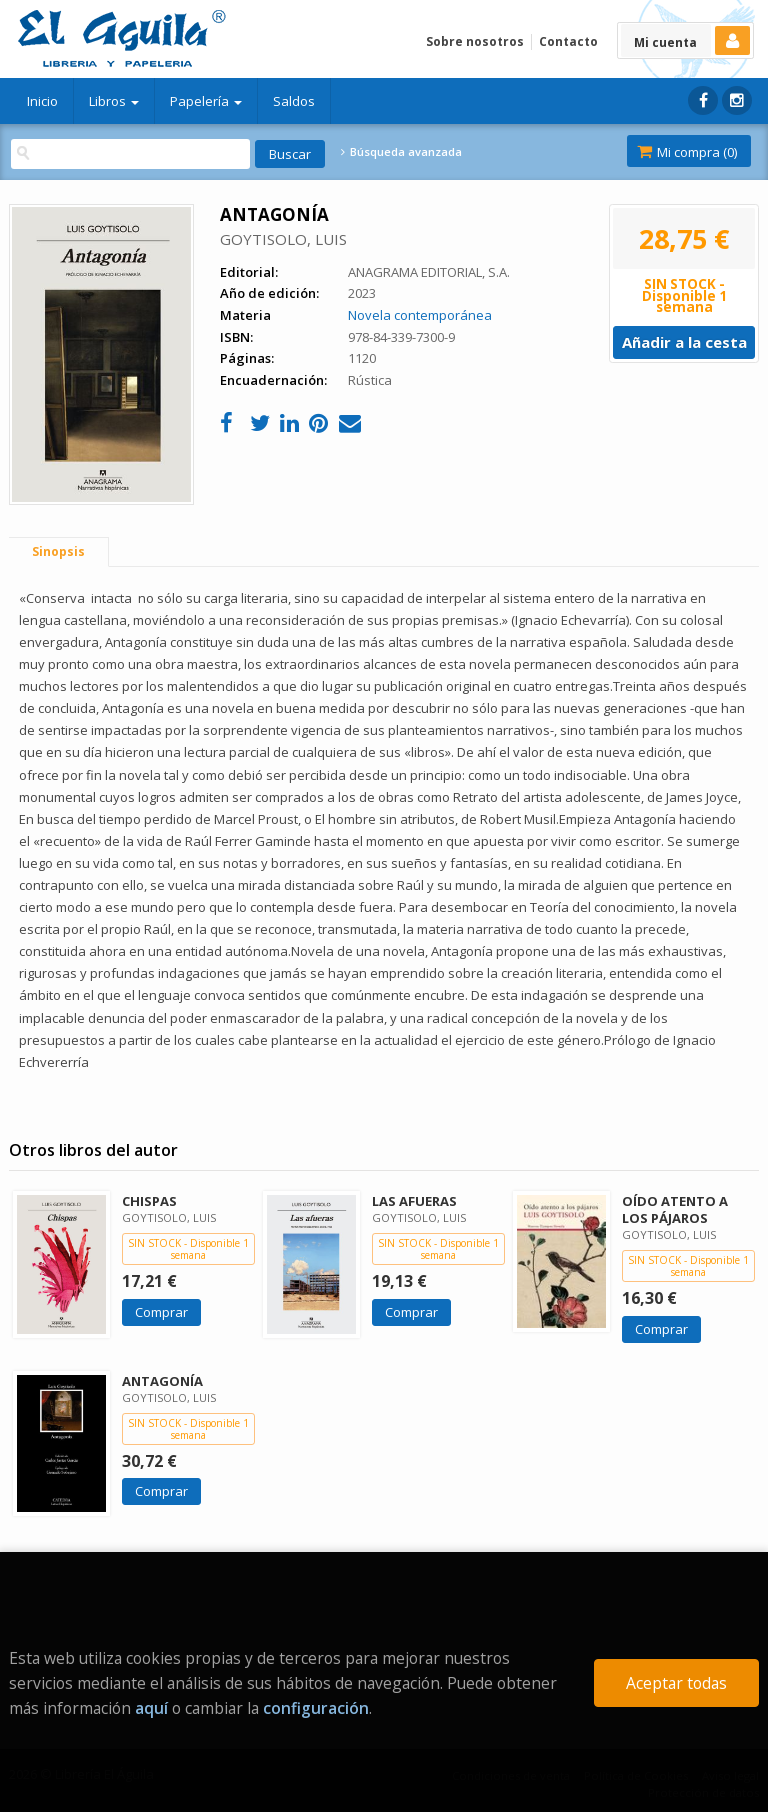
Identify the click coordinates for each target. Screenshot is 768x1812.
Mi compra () (687, 152)
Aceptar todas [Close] (676, 1683)
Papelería (206, 101)
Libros (114, 101)
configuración (316, 1708)
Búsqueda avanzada (401, 152)
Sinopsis (58, 551)
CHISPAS (149, 1201)
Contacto (568, 41)
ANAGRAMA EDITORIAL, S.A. (429, 272)
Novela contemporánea (420, 315)
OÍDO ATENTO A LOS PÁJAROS (675, 1209)
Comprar (161, 1312)
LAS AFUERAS (414, 1201)
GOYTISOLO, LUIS (283, 239)
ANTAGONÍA (162, 1381)
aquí (151, 1708)
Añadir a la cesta (684, 342)
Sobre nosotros (475, 41)
